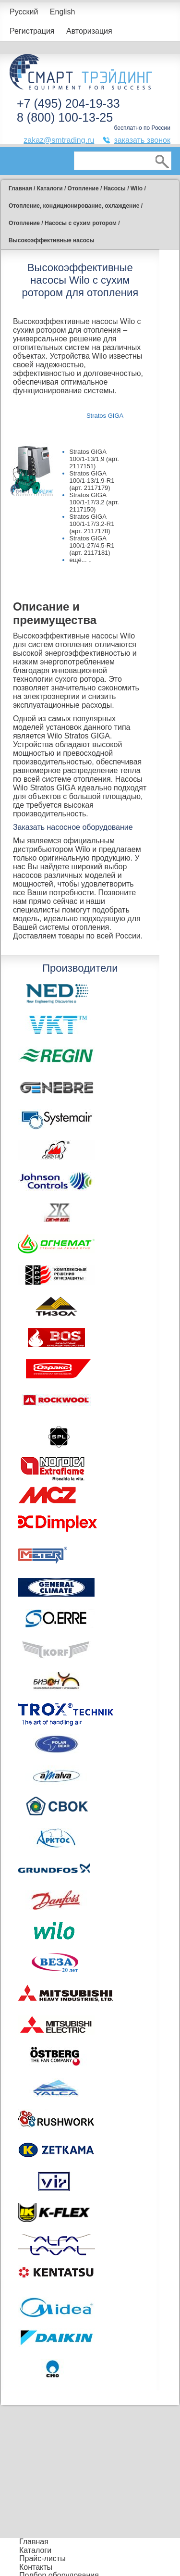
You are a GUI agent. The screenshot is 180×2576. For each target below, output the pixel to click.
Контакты (35, 2567)
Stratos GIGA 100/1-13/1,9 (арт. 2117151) (94, 459)
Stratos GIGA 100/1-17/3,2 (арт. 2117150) (94, 502)
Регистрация (32, 31)
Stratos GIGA (104, 415)
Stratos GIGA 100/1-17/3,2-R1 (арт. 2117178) (92, 524)
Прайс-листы (42, 2558)
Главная (33, 2542)
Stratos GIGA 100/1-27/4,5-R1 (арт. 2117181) (92, 545)
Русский (24, 12)
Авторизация (89, 31)
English (62, 12)
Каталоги (35, 2550)
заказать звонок (142, 140)
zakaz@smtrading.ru (59, 140)
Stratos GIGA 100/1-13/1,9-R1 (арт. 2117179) (92, 480)
